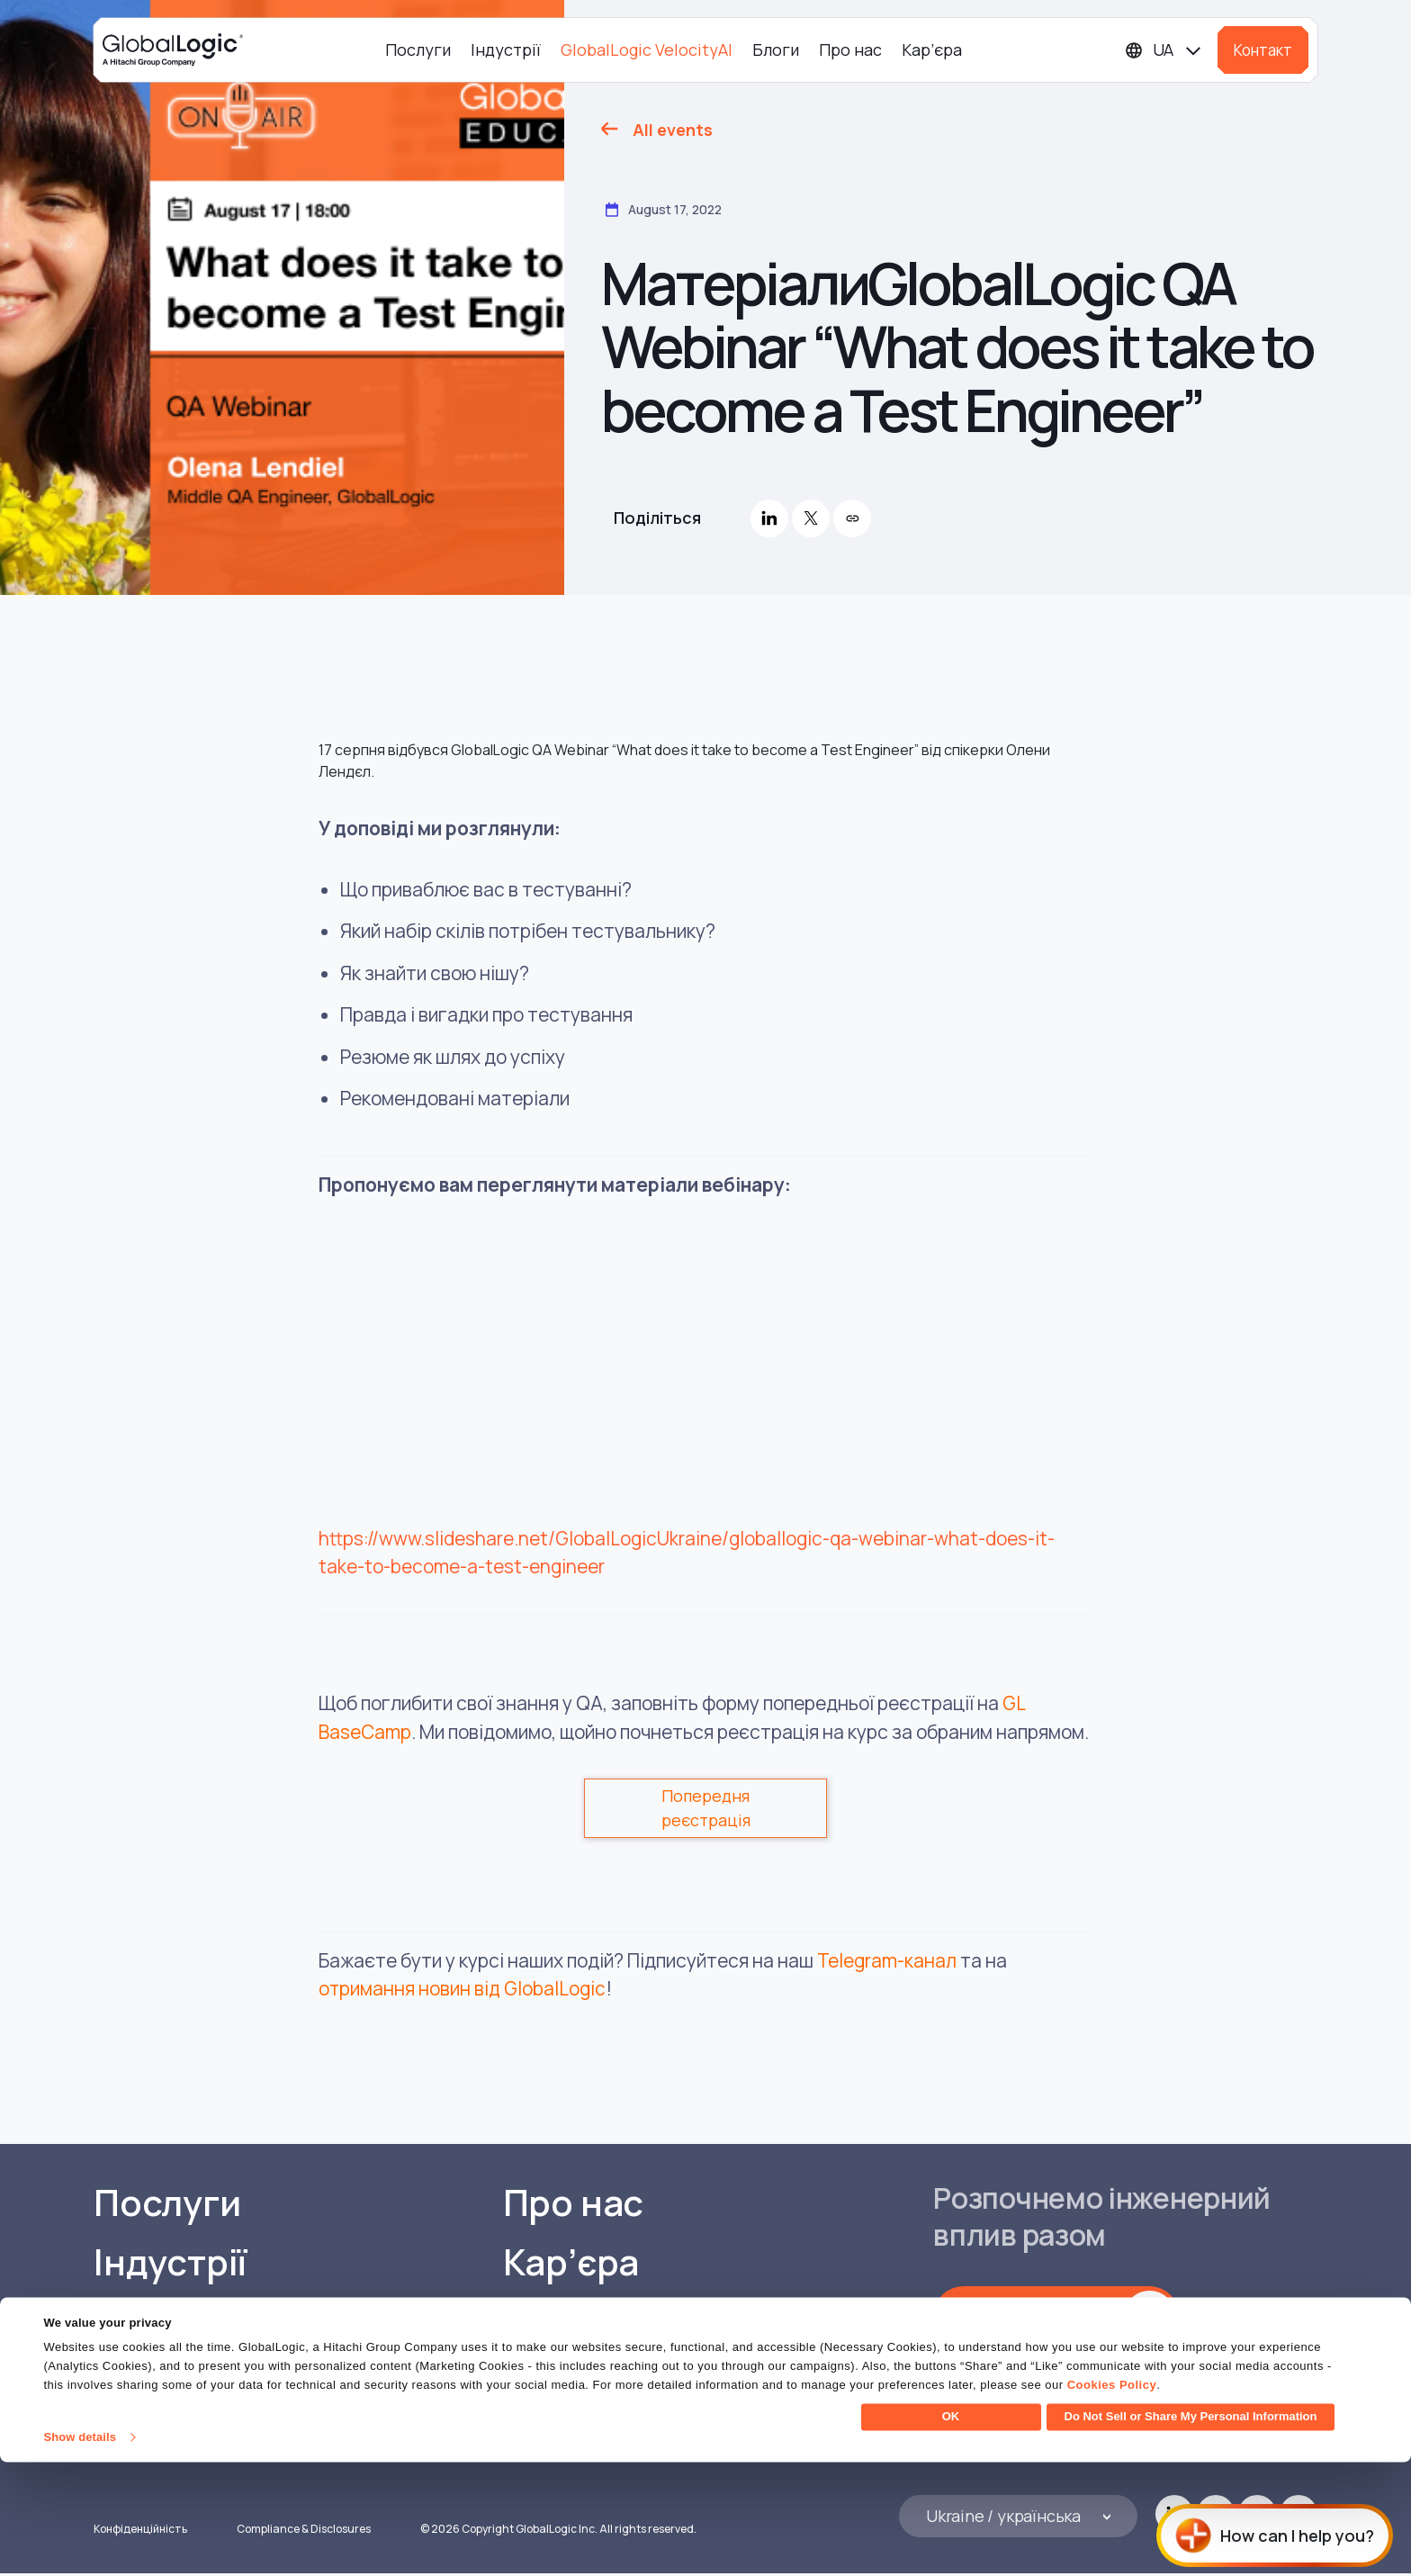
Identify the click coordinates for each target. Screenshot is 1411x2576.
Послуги (418, 49)
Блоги (775, 49)
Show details (79, 2551)
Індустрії (506, 49)
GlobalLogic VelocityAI (646, 49)
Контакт (1263, 50)
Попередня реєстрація (705, 1808)
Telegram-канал (887, 1960)
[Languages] (1164, 50)
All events (673, 129)
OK (951, 2530)
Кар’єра (932, 49)
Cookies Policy (1111, 2499)
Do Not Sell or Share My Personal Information (1191, 2530)
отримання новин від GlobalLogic (463, 1988)
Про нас (850, 49)
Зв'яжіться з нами (1037, 2316)
